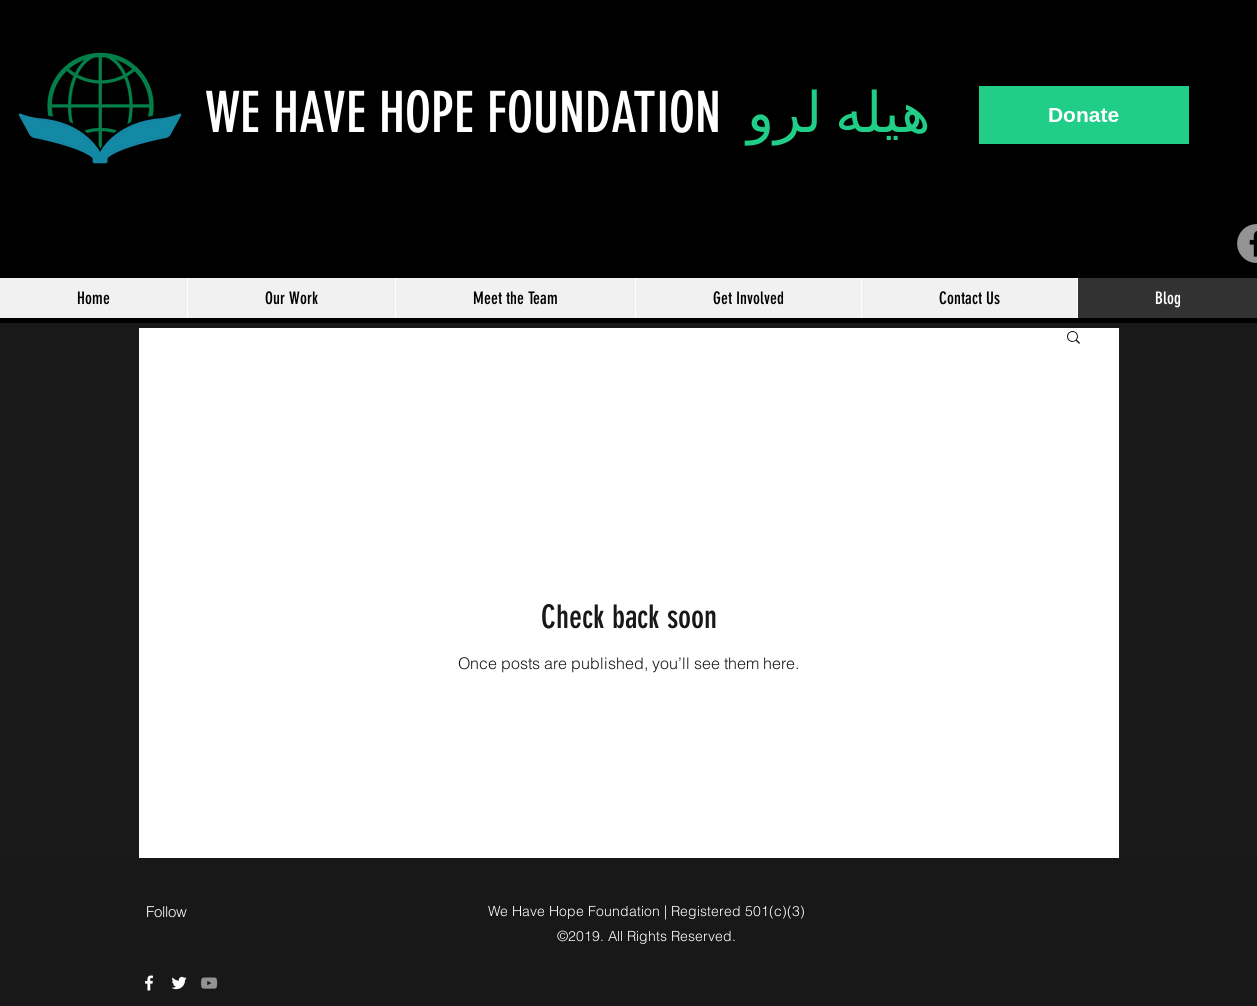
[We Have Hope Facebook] (149, 983)
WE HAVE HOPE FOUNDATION (476, 113)
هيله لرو (839, 113)
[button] (1073, 338)
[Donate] (1084, 115)
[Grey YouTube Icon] (209, 983)
